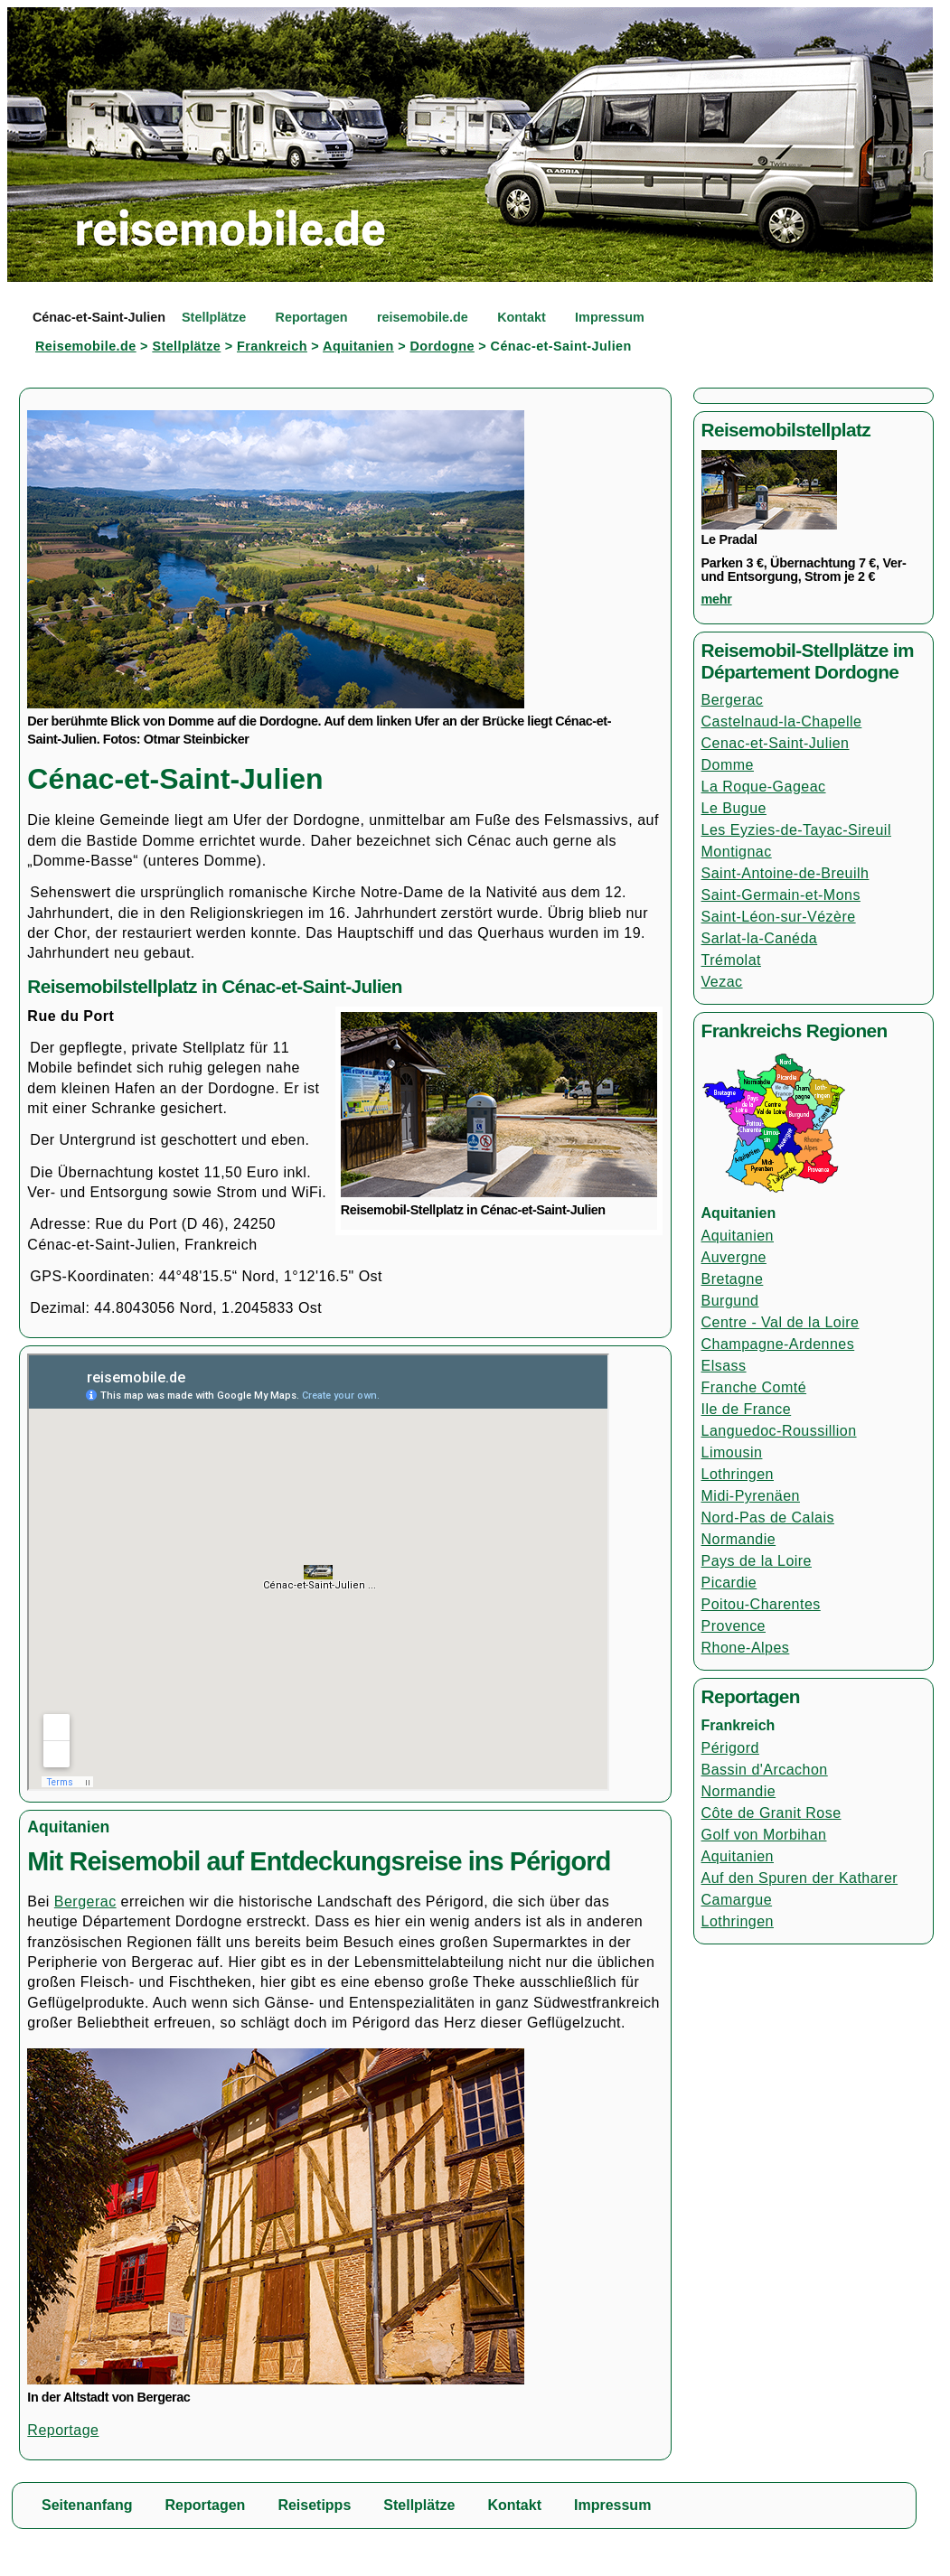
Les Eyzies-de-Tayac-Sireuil (796, 830)
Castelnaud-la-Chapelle (781, 721)
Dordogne (441, 346)
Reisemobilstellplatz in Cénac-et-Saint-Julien (214, 986)
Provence (733, 1626)
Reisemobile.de (85, 346)
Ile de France (746, 1409)
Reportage (63, 2430)
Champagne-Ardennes (778, 1344)
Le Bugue (734, 808)
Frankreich (272, 346)
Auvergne (734, 1257)
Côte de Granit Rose (771, 1813)
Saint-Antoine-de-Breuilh (785, 873)
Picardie (729, 1582)
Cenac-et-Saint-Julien (775, 743)
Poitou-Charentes (761, 1604)
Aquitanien (358, 346)
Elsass (724, 1365)
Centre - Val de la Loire (780, 1322)
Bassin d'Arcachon (764, 1769)
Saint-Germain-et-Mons (781, 895)
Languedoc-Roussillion (779, 1430)
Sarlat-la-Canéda (759, 938)
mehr (716, 599)
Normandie (738, 1539)
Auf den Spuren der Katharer (799, 1878)
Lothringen (737, 1474)
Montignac (736, 851)
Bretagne (732, 1279)
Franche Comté (754, 1387)
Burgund (730, 1300)
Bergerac (85, 1901)
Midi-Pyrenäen (750, 1495)
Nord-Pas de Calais (767, 1517)
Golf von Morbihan (764, 1834)
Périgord (730, 1748)
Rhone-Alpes (745, 1647)
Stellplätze (186, 346)
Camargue (737, 1899)
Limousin (732, 1452)
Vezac (722, 981)
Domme (727, 765)
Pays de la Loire (756, 1561)
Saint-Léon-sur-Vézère (778, 916)
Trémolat (731, 960)
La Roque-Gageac (763, 786)
